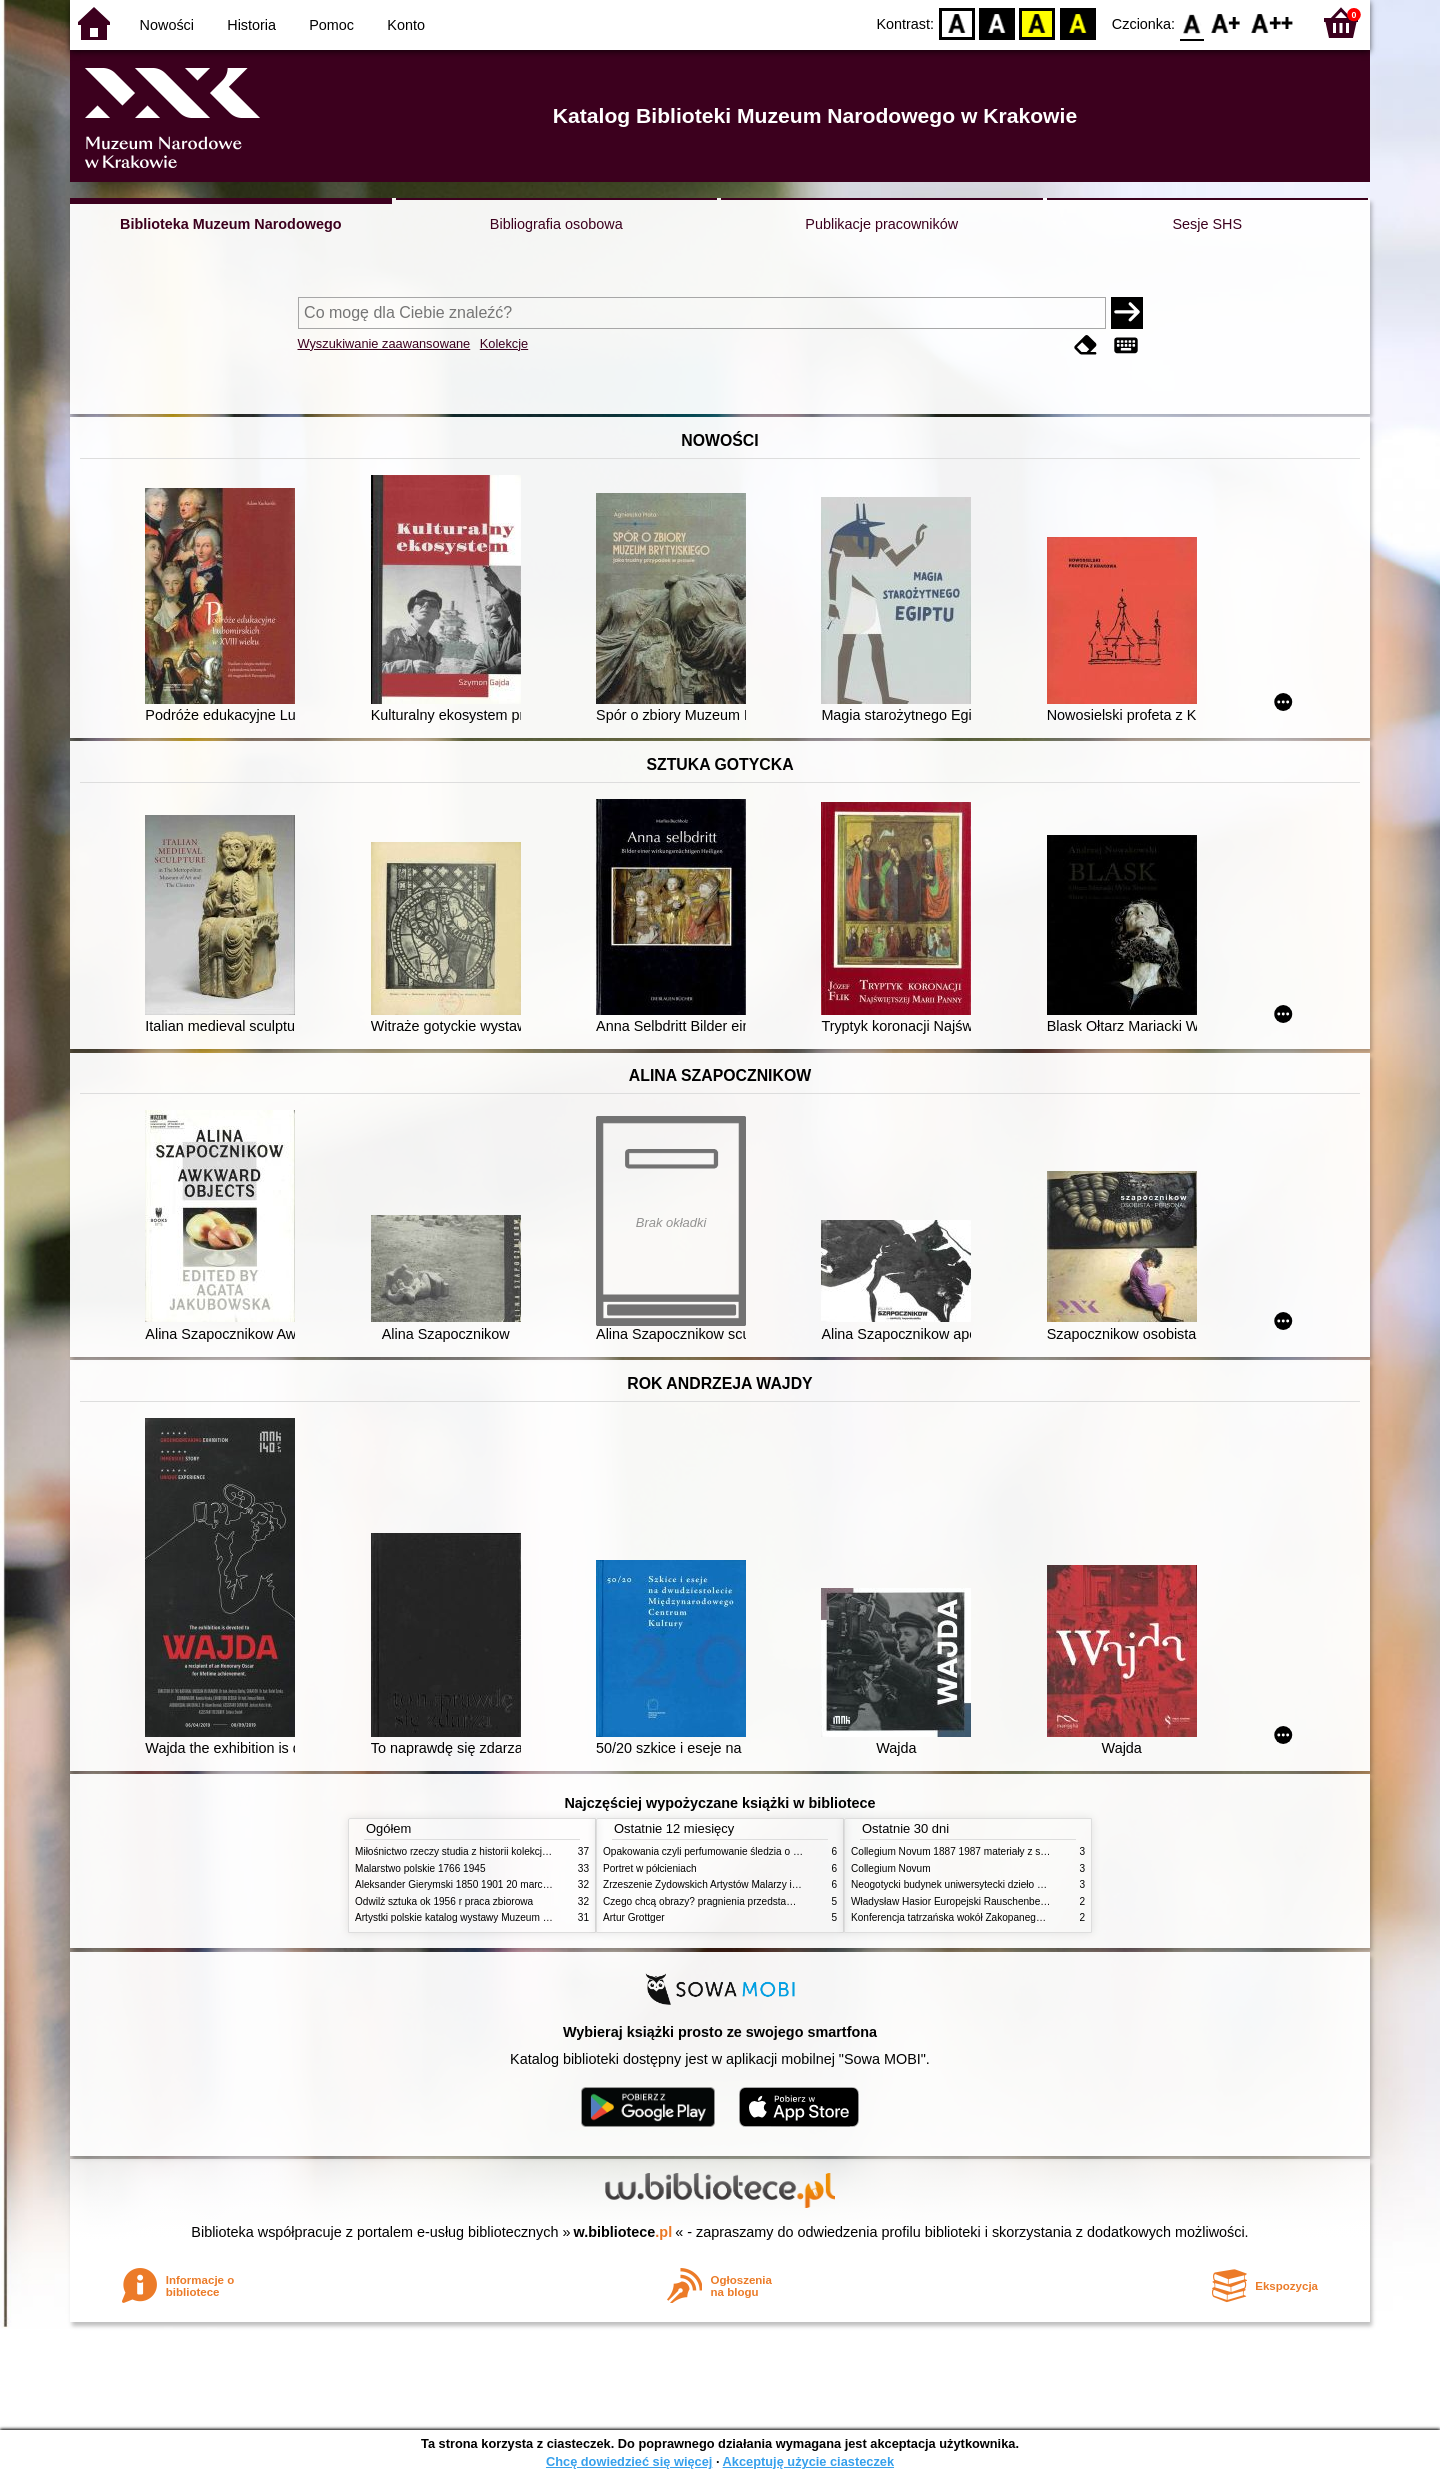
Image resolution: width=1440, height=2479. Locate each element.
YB (1037, 22)
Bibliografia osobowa (556, 224)
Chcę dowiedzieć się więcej (629, 2461)
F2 (1272, 22)
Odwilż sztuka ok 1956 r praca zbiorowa (444, 1901)
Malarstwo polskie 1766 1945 (420, 1868)
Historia (251, 25)
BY (1077, 22)
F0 (1191, 22)
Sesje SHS (1207, 224)
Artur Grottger (634, 1917)
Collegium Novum (891, 1868)
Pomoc (331, 25)
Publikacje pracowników (881, 224)
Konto (406, 25)
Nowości (167, 25)
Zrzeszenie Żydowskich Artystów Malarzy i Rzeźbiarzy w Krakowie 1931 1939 (776, 1884)
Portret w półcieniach (650, 1868)
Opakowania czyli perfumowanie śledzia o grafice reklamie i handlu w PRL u (773, 1851)
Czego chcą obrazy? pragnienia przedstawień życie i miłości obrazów (757, 1901)
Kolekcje (504, 343)
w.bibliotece (623, 2232)
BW (997, 22)
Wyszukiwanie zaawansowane (384, 343)
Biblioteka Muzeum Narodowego (230, 224)
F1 (1226, 22)
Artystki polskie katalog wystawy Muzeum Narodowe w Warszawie (502, 1917)
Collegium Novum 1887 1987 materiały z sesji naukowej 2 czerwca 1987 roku (1024, 1851)
